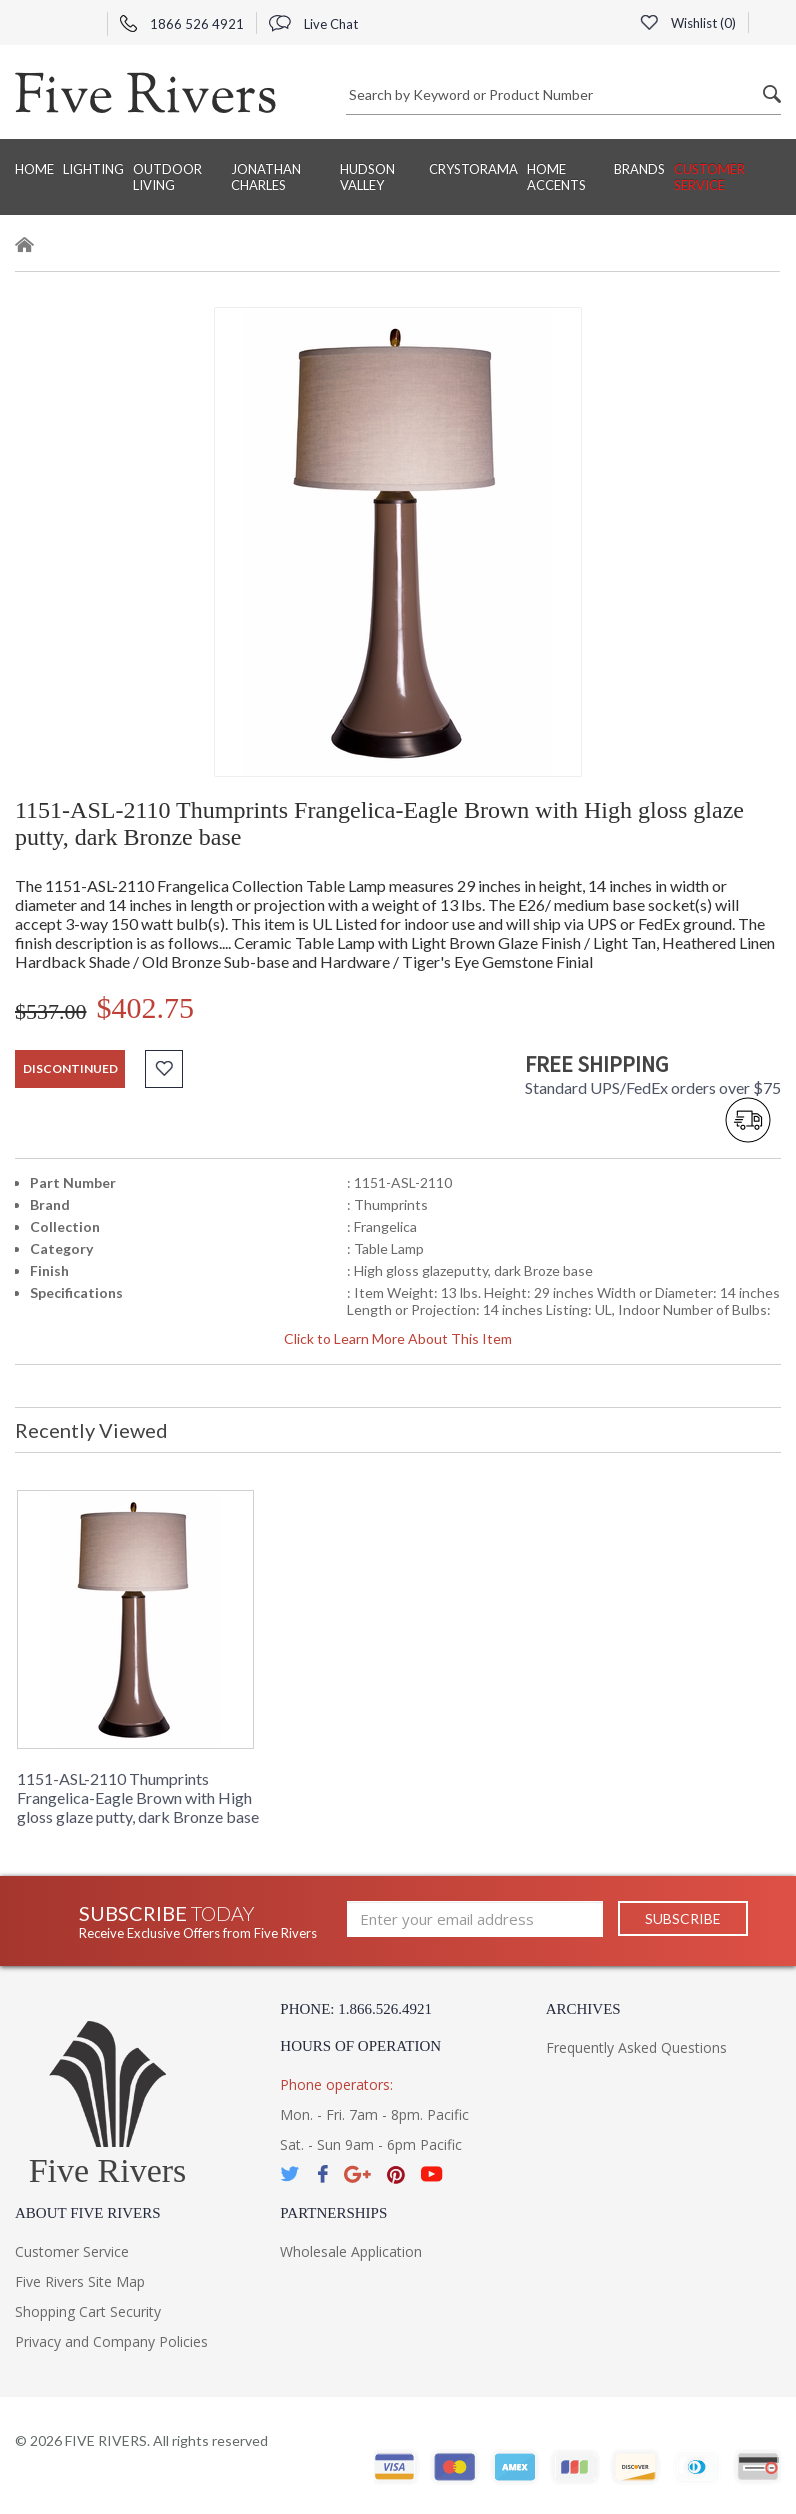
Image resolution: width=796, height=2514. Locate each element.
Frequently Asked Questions (636, 2047)
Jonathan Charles (266, 177)
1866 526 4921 (182, 24)
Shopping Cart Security (88, 2311)
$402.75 (146, 1007)
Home (34, 169)
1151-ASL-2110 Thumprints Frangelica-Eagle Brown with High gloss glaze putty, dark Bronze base (138, 1797)
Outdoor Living (167, 177)
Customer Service (709, 177)
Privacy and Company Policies (111, 2341)
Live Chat (313, 24)
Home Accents (556, 177)
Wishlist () (688, 23)
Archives (583, 2009)
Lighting (93, 169)
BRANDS (639, 169)
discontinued (70, 1068)
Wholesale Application (351, 2251)
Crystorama (473, 169)
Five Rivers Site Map (80, 2281)
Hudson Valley (367, 177)
